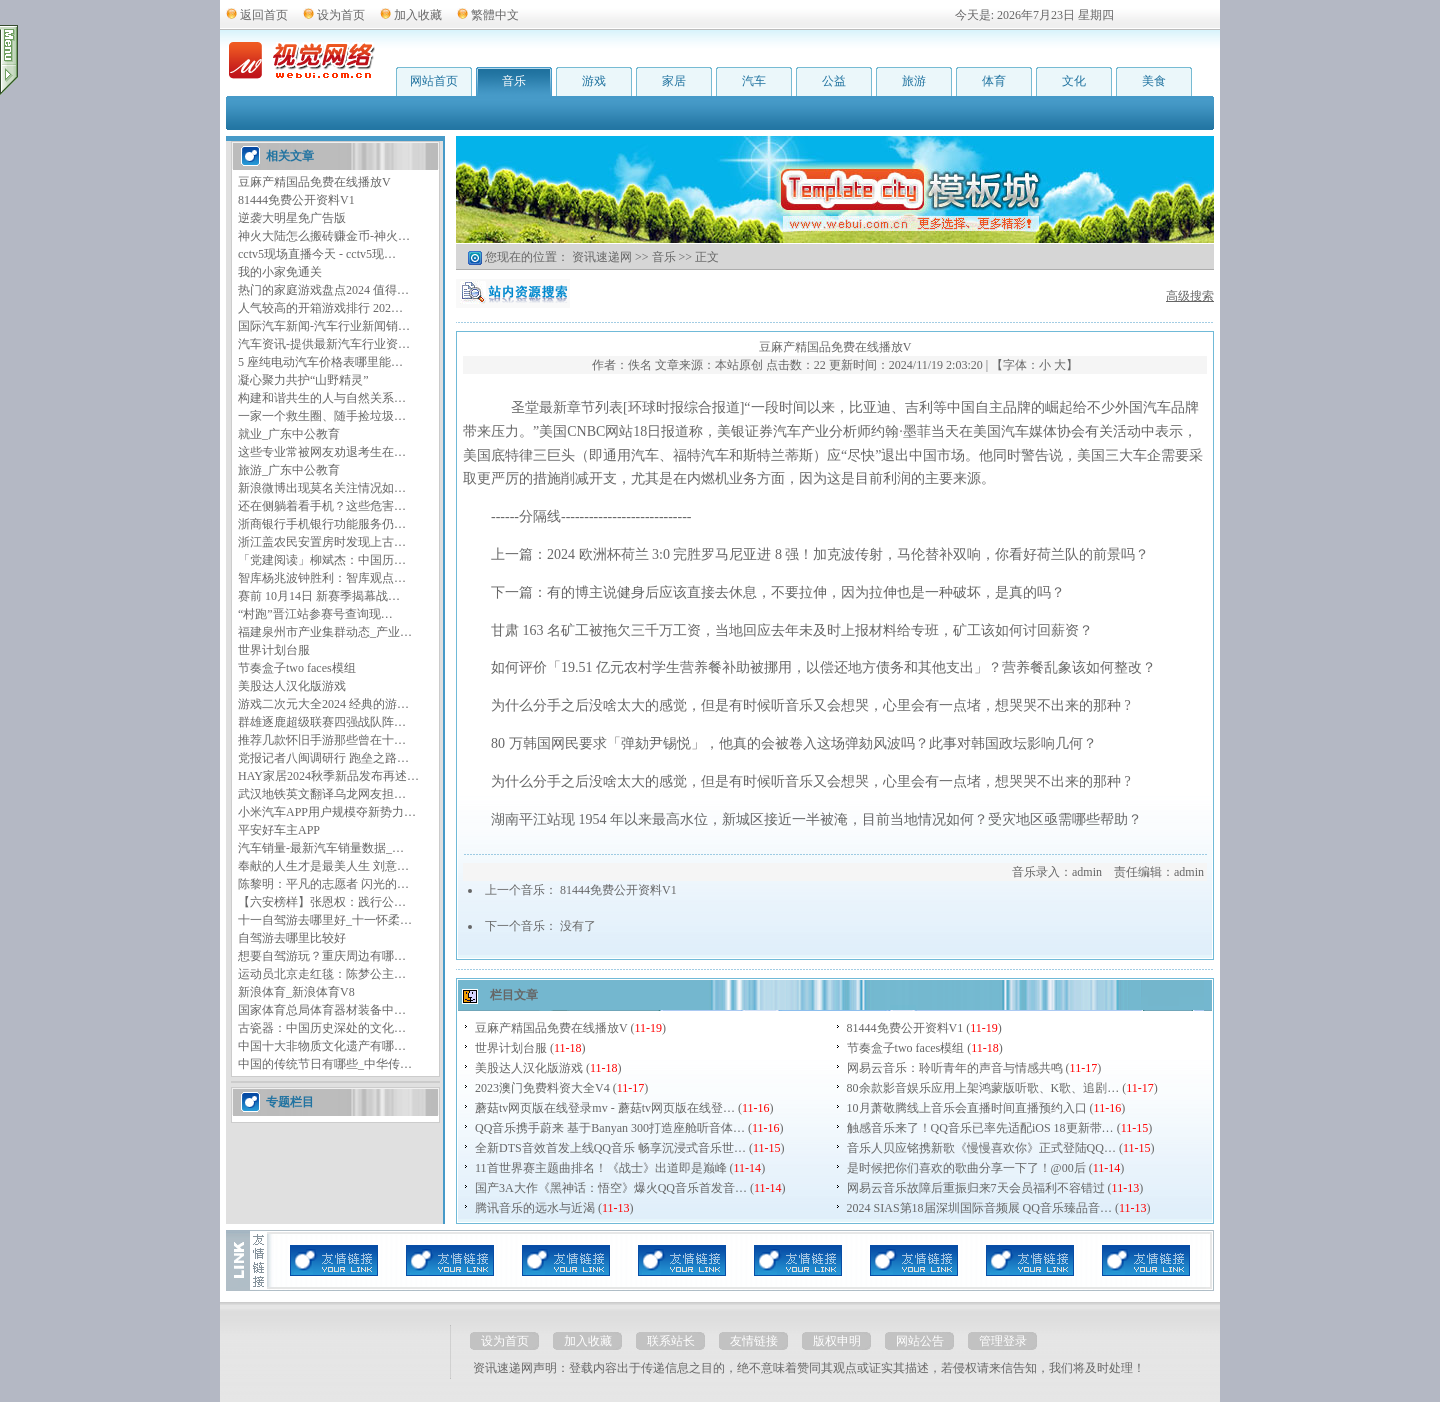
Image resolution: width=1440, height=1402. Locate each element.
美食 (1154, 81)
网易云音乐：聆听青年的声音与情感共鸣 (955, 1068)
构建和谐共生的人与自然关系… (322, 398)
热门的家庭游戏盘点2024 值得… (323, 290)
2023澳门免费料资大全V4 (542, 1088)
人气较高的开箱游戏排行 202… (320, 308)
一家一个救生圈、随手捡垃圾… (322, 416)
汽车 (754, 81)
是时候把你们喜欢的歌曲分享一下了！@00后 (966, 1168)
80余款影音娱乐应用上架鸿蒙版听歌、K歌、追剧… (983, 1088)
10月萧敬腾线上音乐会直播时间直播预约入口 (967, 1108)
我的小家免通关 (280, 272)
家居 (674, 81)
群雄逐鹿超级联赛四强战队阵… (322, 722)
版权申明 (837, 1341)
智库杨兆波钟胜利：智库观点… (322, 578)
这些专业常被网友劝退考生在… (322, 452)
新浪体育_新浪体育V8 (296, 992)
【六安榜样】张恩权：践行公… (322, 902)
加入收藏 (418, 15)
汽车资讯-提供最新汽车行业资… (324, 344)
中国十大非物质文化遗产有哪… (322, 1046)
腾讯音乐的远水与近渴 (535, 1208)
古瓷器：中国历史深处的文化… (322, 1028)
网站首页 (434, 81)
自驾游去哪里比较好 (292, 938)
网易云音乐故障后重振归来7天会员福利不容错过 (976, 1188)
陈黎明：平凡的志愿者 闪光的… (323, 884)
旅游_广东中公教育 (289, 470)
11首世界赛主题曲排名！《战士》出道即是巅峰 (601, 1168)
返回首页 (264, 15)
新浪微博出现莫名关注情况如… (322, 488)
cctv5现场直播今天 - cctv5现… (317, 254)
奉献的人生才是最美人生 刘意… (323, 866)
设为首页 (341, 15)
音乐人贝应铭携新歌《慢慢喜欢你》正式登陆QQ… (981, 1148)
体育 (994, 81)
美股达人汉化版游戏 (292, 686)
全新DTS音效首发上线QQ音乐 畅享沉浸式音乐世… (610, 1148)
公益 (834, 81)
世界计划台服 (274, 650)
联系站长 (671, 1341)
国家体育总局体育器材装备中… (322, 1010)
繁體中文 (495, 15)
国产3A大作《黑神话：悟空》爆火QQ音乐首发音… (611, 1188)
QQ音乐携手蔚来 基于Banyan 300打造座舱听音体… (610, 1128)
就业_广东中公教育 (289, 434)
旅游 (914, 81)
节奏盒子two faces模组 (297, 668)
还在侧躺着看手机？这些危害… (322, 506)
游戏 (594, 81)
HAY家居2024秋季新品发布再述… (328, 776)
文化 (1074, 81)
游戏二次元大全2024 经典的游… (323, 704)
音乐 (514, 81)
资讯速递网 (602, 257)
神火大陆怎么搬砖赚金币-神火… (324, 236)
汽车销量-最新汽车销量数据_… (321, 848)
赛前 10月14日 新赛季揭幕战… (319, 596)
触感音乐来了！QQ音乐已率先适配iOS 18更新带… (980, 1128)
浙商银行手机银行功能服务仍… (322, 524)
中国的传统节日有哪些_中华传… (325, 1064)
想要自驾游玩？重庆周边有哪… (322, 956)
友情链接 (754, 1341)
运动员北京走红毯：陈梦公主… (322, 974)
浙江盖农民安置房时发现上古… (322, 542)
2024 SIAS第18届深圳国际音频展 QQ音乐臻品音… (979, 1208)
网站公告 (920, 1341)
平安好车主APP (279, 830)
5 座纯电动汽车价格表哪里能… (320, 362)
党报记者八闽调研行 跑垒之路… (323, 758)
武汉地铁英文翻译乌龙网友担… (322, 794)
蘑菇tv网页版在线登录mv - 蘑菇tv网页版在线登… (605, 1108)
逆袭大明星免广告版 (292, 218)
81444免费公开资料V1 (296, 200)
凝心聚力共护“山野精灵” (303, 380)
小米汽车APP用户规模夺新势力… (327, 812)
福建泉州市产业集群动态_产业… (325, 632)
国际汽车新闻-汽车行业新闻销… (324, 326)
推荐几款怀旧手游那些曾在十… (322, 740)
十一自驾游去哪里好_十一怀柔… (325, 920)
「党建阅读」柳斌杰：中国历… (322, 560)
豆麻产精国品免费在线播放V (314, 182)
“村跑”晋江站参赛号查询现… (315, 614)
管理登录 (1003, 1341)
